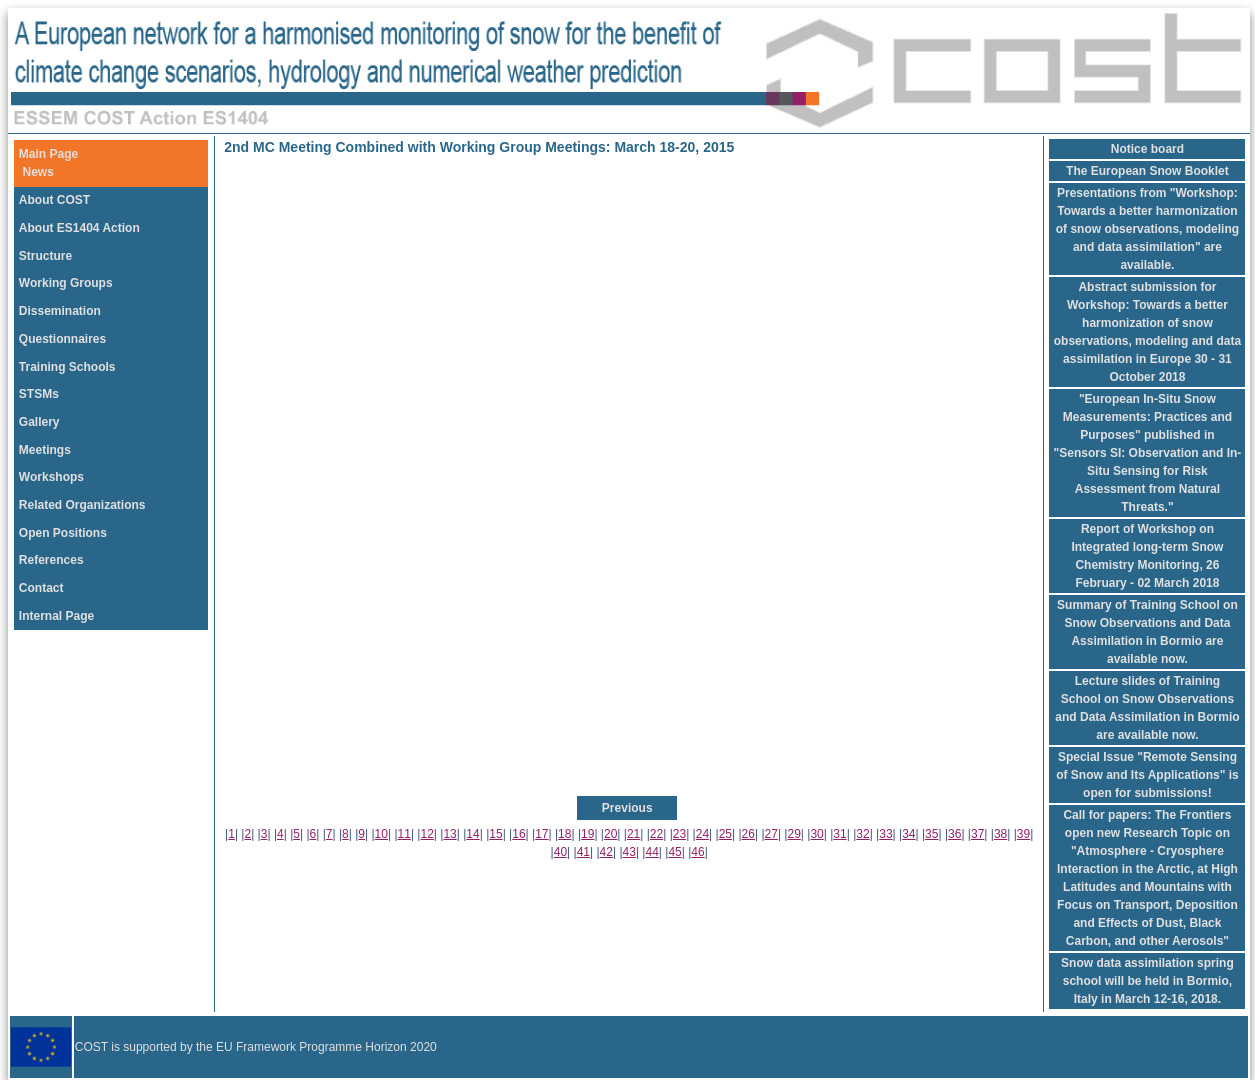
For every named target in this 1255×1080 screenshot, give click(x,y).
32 (862, 834)
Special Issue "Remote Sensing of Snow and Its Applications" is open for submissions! (1147, 775)
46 (697, 852)
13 (449, 834)
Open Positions (63, 533)
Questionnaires (62, 339)
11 (404, 834)
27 (771, 834)
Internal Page (56, 616)
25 (725, 834)
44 (651, 852)
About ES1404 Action (79, 228)
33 (885, 834)
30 (816, 834)
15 (495, 834)
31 (839, 834)
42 (606, 852)
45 (674, 852)
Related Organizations (82, 505)
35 (931, 834)
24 (702, 834)
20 (610, 834)
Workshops (51, 477)
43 (629, 852)
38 (1000, 834)
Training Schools (67, 367)
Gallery (39, 422)
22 (656, 834)
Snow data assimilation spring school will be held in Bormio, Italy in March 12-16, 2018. (1147, 981)
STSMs (39, 394)
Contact (41, 588)
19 (587, 834)
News (38, 172)
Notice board (1147, 149)
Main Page (48, 154)
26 (748, 834)
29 (793, 834)
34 (908, 834)
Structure (45, 256)
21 (633, 834)
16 (518, 834)
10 (381, 834)
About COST (54, 200)
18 (564, 834)
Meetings (45, 450)
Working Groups (66, 283)
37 (977, 834)
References (51, 560)
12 (426, 834)
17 (541, 834)
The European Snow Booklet (1147, 171)
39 (1023, 834)
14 (472, 834)
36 (954, 834)
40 (560, 852)
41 (583, 852)
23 (679, 834)
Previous (627, 808)
